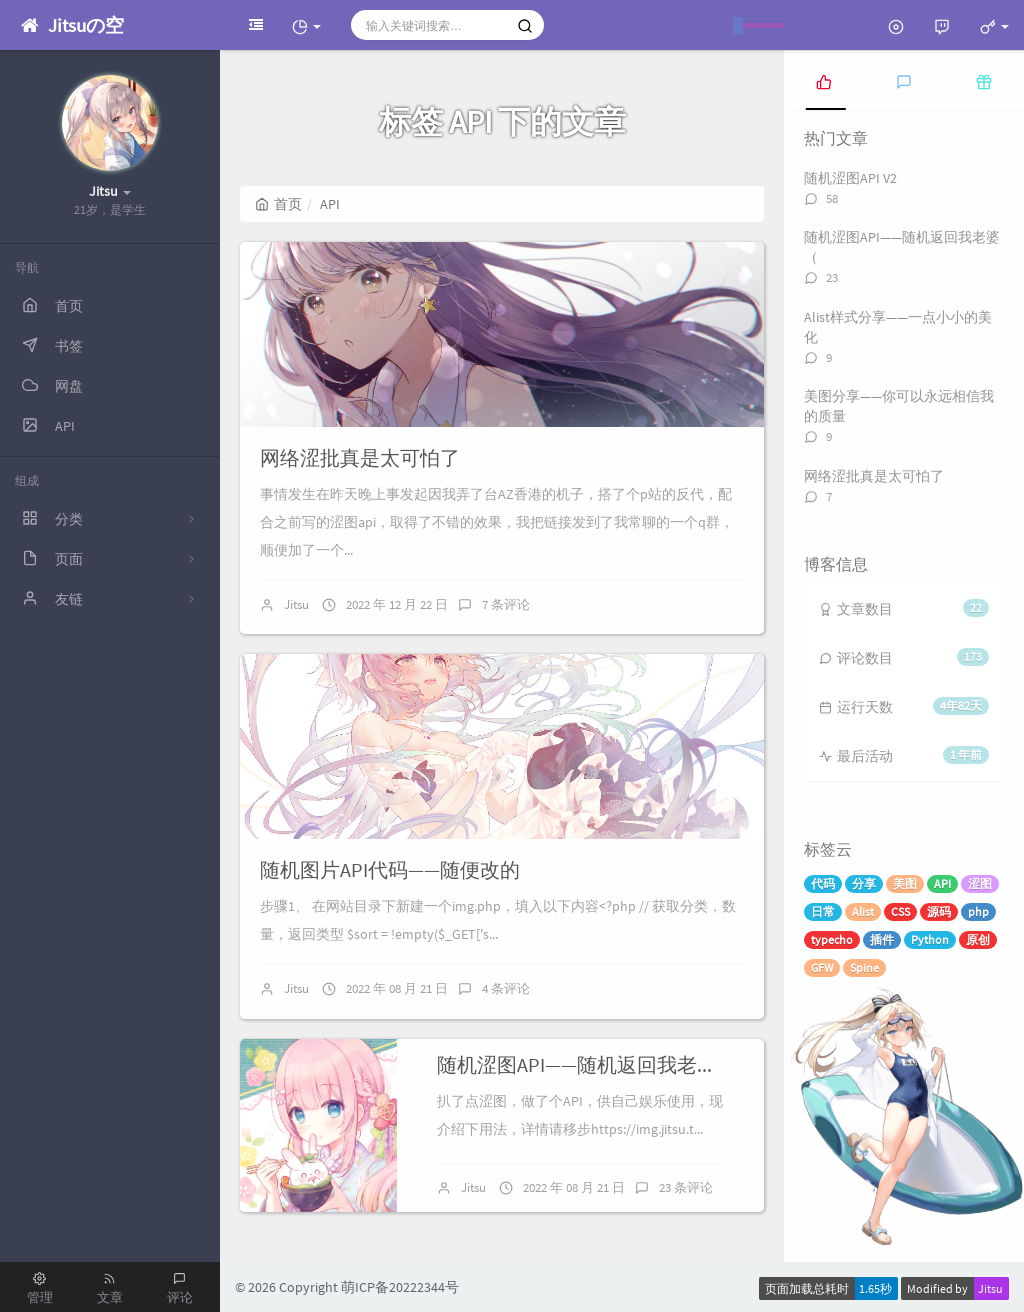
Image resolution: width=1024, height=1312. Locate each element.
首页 (278, 204)
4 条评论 (506, 988)
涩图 (980, 883)
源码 (939, 911)
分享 (864, 883)
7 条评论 (506, 604)
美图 (905, 883)
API (942, 883)
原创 (978, 939)
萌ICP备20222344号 (400, 1287)
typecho (832, 939)
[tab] (824, 80)
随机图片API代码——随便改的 (390, 869)
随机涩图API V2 (850, 178)
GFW (822, 967)
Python (930, 939)
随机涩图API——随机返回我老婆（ (587, 1064)
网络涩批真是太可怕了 (360, 457)
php (978, 911)
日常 (823, 911)
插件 (882, 939)
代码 (823, 883)
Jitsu (296, 604)
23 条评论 (686, 1187)
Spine (864, 967)
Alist (863, 911)
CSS (900, 911)
